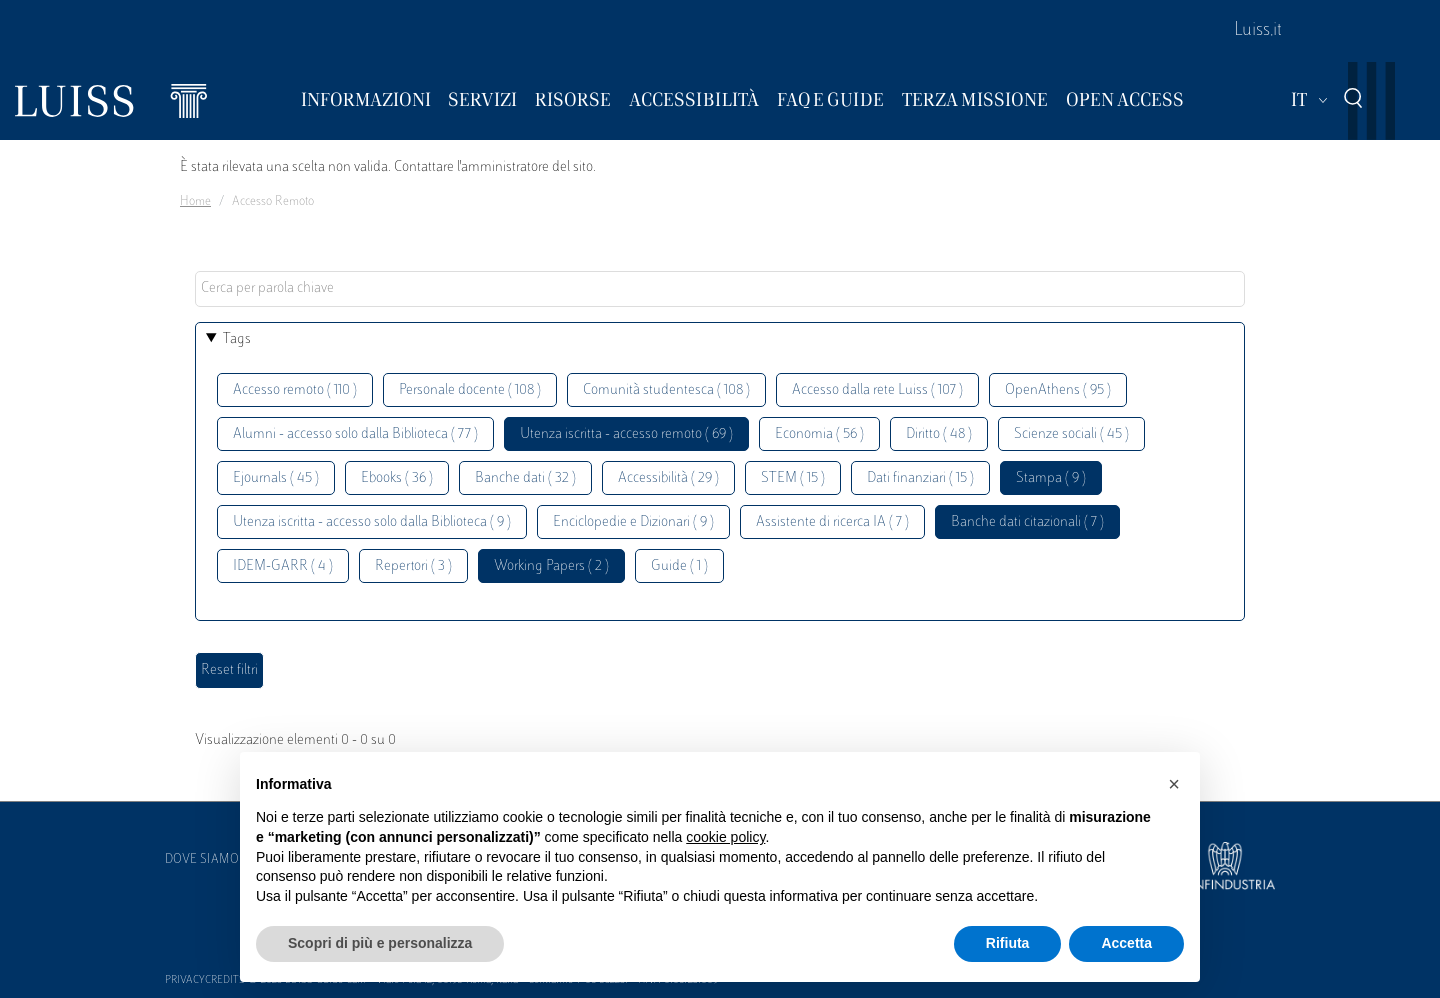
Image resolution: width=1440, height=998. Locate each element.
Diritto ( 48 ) (939, 434)
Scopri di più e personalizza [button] (380, 943)
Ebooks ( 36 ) (397, 478)
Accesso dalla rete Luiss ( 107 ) (877, 390)
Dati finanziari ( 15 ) (920, 478)
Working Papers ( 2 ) (551, 566)
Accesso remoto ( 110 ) (295, 390)
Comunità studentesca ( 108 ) (666, 390)
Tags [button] (237, 339)
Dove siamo (202, 860)
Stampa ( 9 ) (1051, 478)
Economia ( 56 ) (819, 434)
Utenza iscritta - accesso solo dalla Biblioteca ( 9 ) (372, 522)
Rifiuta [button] (1008, 943)
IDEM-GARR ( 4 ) (283, 566)
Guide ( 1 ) (679, 566)
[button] (1174, 784)
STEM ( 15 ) (793, 478)
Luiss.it (1258, 31)
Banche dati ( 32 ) (525, 478)
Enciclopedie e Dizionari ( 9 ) (633, 522)
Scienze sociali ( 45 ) (1071, 434)
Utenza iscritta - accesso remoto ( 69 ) (626, 434)
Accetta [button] (1126, 943)
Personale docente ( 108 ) (470, 390)
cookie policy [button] (725, 837)
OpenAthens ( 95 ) (1058, 390)
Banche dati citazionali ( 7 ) (1027, 522)
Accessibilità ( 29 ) (668, 478)
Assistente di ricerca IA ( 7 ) (832, 522)
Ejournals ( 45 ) (276, 478)
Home (195, 202)
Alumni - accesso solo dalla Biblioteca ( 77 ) (355, 434)
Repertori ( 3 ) (413, 566)
